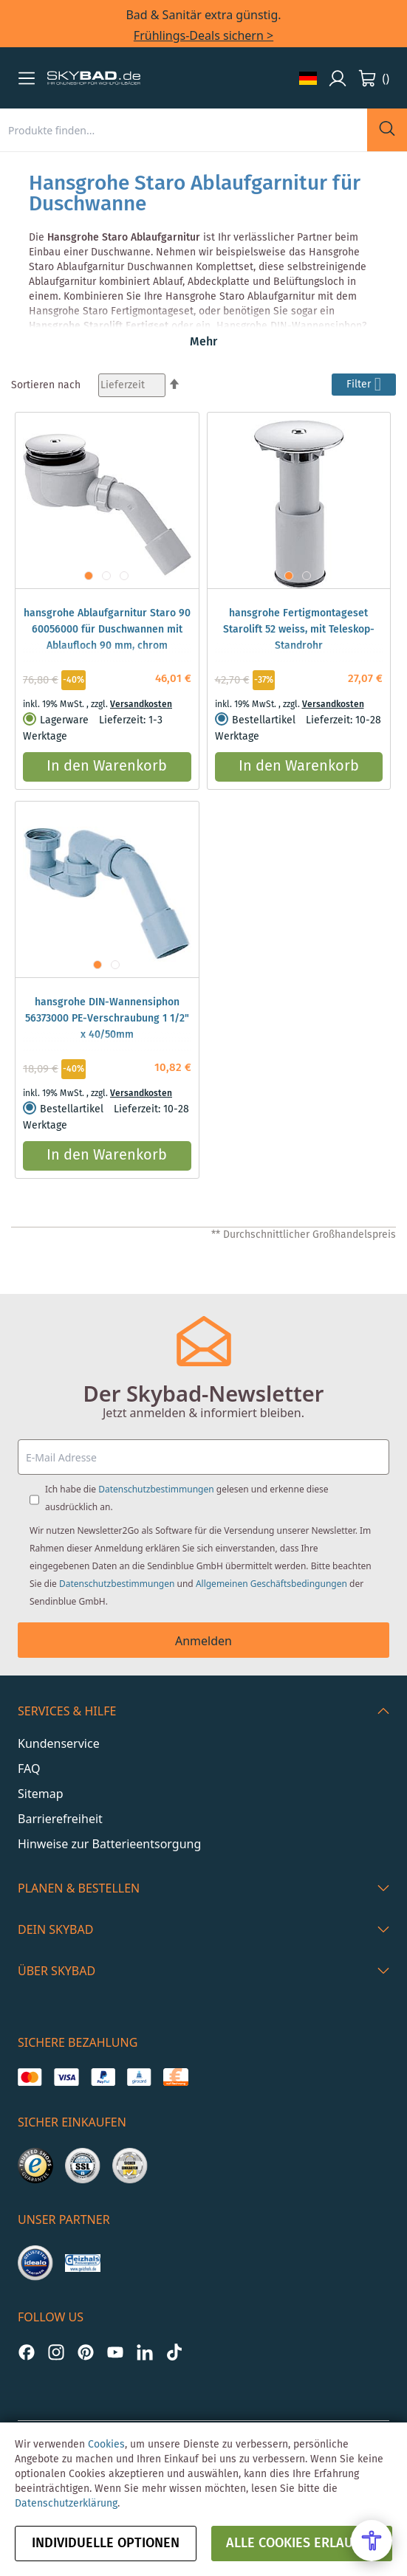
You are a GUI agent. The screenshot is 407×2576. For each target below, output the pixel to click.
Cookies (106, 2444)
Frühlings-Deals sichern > (203, 35)
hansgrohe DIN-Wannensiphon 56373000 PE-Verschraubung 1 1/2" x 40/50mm (107, 1018)
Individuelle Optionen (105, 2543)
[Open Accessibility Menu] (371, 2540)
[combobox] (183, 130)
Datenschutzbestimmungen (155, 1489)
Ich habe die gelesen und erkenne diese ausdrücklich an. (187, 1498)
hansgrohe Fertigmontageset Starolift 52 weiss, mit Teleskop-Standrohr (298, 629)
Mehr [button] (203, 342)
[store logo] (93, 78)
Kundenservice (59, 1743)
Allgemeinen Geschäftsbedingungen (271, 1583)
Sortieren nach (46, 385)
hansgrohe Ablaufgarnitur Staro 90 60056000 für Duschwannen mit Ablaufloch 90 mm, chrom (107, 629)
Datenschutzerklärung (66, 2504)
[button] (26, 78)
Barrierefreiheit (60, 1819)
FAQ (29, 1768)
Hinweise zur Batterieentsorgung (109, 1844)
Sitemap (41, 1793)
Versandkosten (141, 705)
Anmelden (203, 1641)
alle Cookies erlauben (301, 2543)
